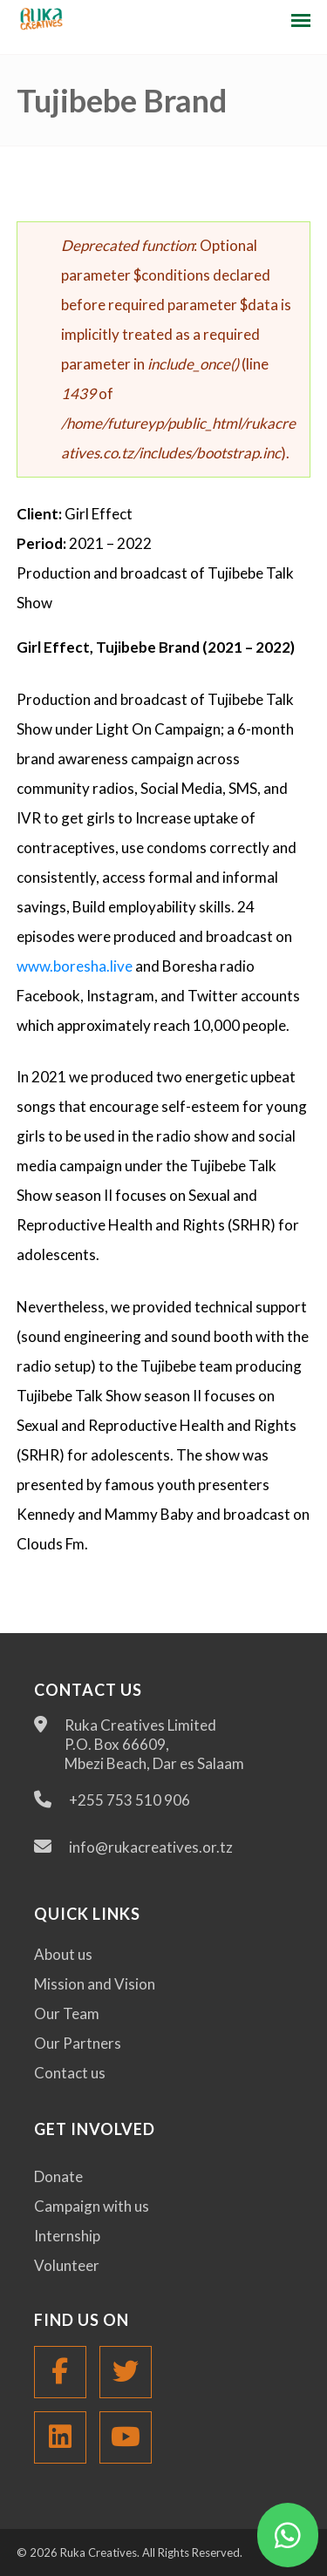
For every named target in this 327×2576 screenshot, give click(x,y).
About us (63, 1954)
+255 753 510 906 (129, 1800)
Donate (58, 2176)
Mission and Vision (94, 1984)
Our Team (66, 2013)
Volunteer (66, 2265)
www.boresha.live (75, 966)
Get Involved (94, 2129)
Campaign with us (91, 2206)
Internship (67, 2236)
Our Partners (77, 2043)
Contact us (70, 2073)
